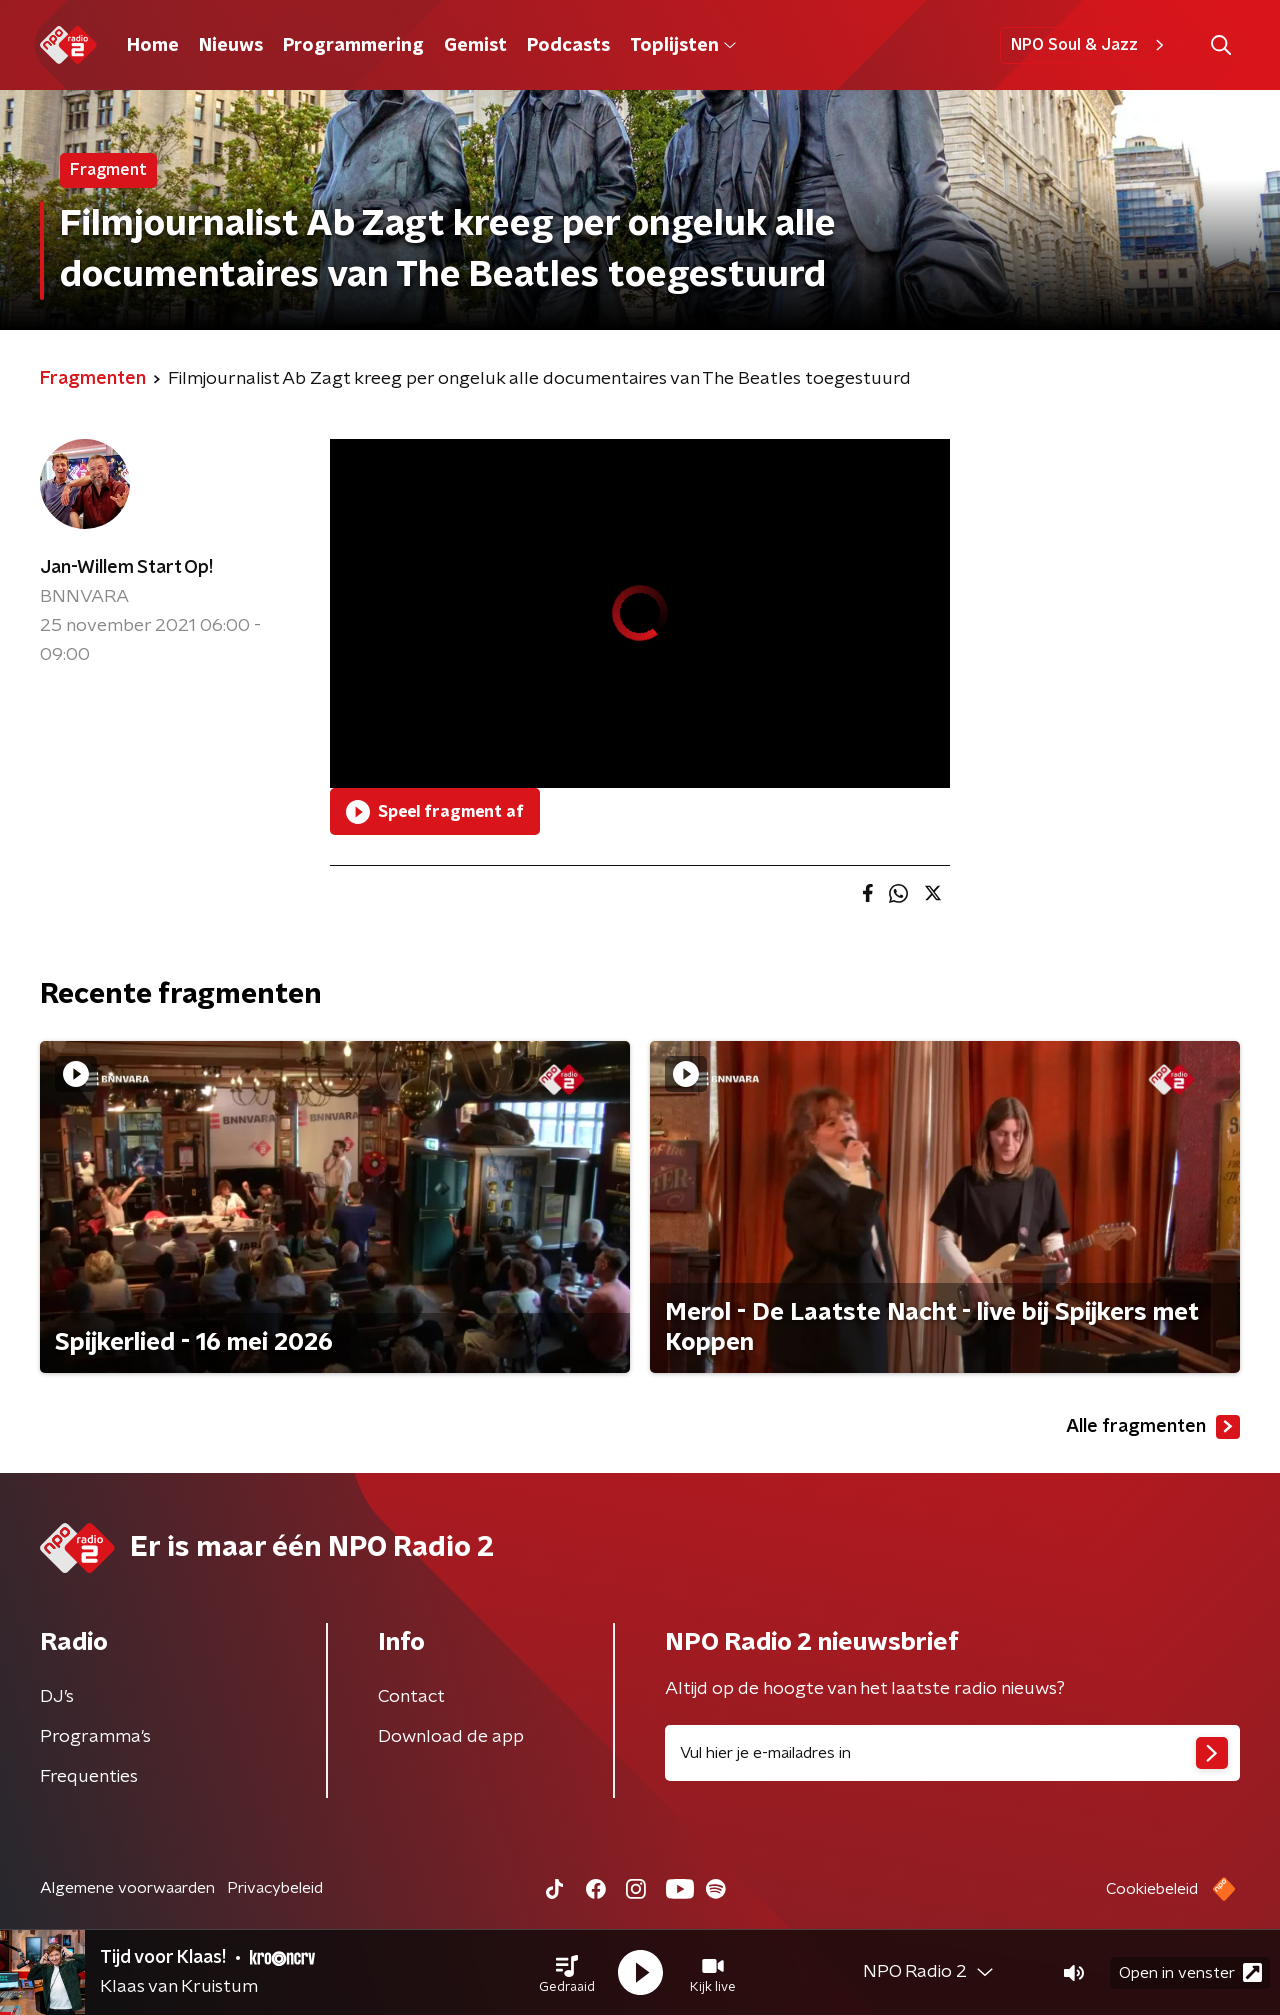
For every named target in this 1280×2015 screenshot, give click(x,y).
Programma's (95, 1737)
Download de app (451, 1737)
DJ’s (57, 1697)
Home (153, 46)
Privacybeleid (275, 1888)
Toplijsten (683, 46)
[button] (567, 1973)
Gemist (475, 46)
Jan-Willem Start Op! (126, 568)
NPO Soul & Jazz (1090, 45)
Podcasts (568, 46)
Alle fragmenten (1153, 1427)
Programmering (353, 46)
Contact (411, 1697)
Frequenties (89, 1777)
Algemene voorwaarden (127, 1888)
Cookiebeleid (1152, 1889)
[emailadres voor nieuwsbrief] (952, 1753)
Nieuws (231, 46)
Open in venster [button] (1190, 1972)
